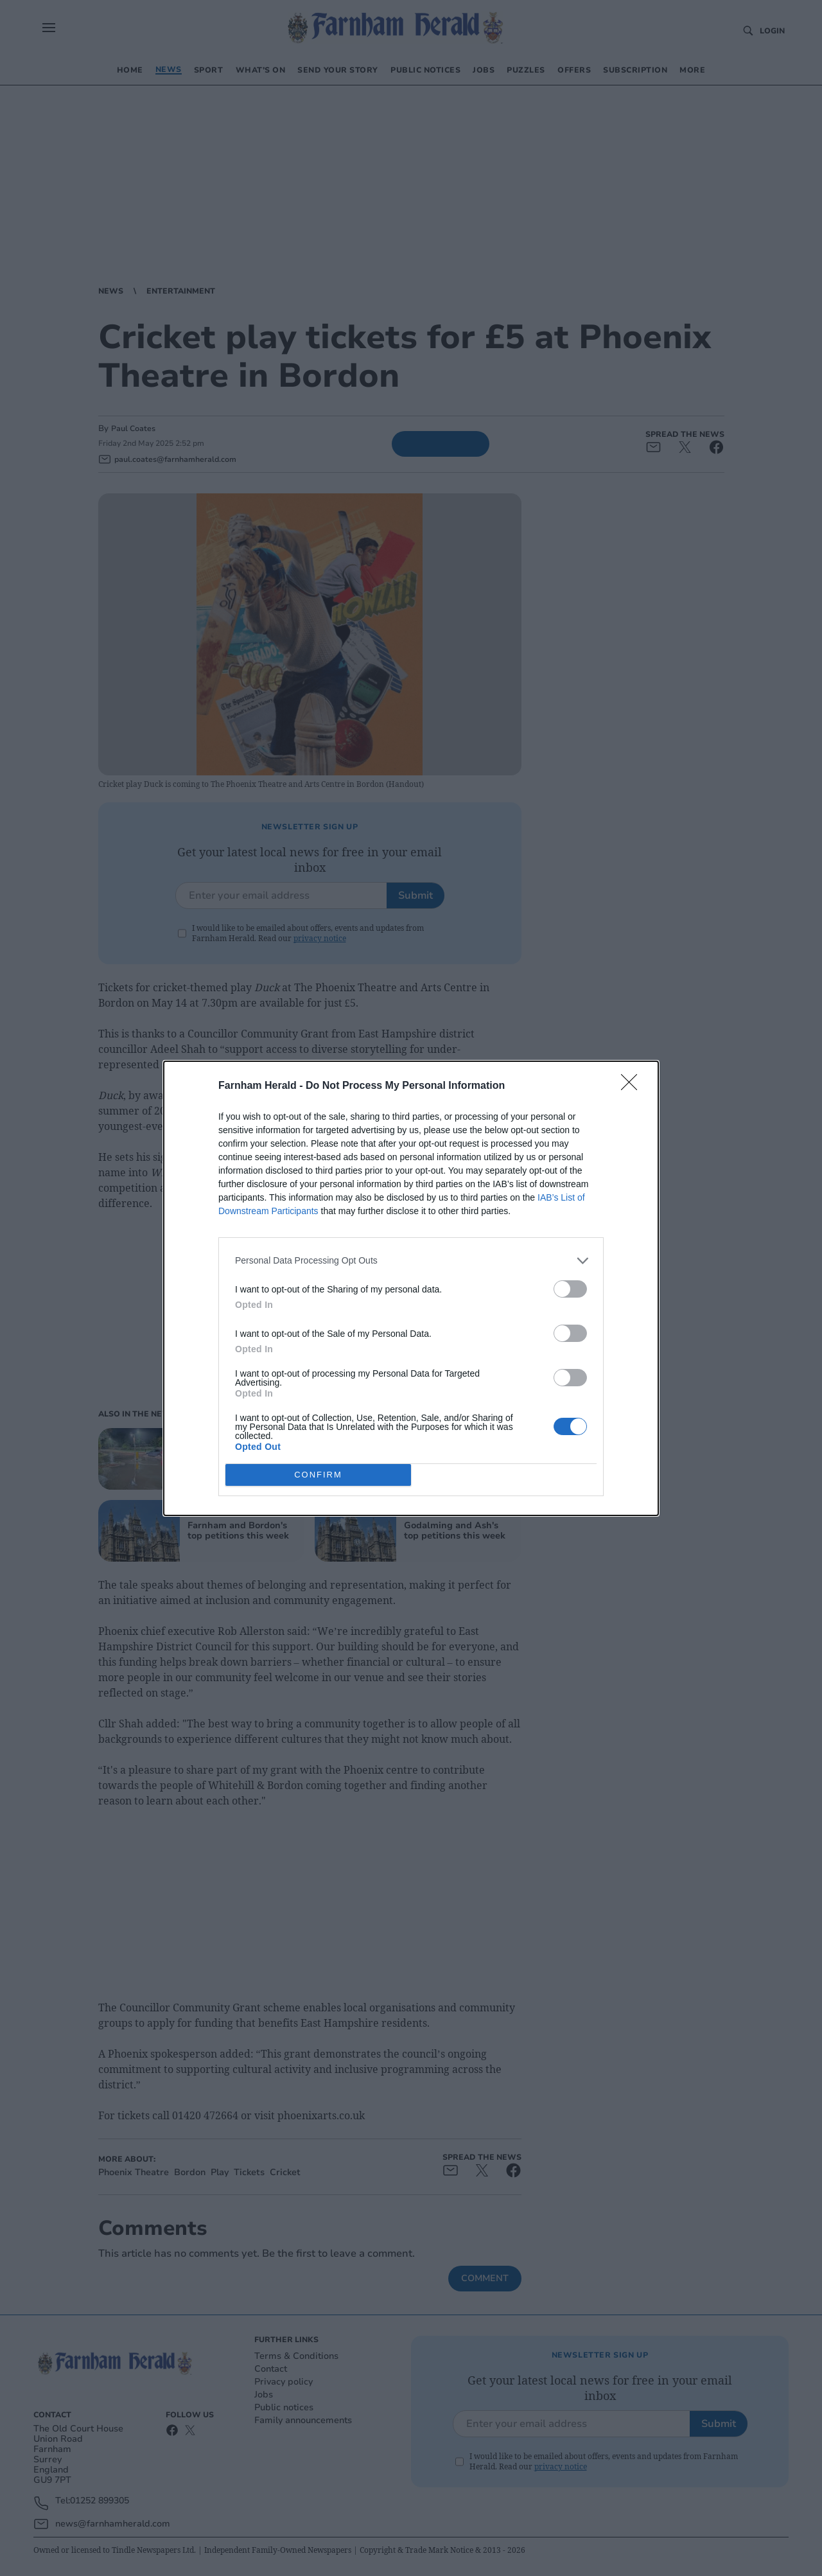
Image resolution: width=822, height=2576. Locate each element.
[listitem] (411, 1260)
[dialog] (411, 1288)
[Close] (633, 1085)
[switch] (570, 1288)
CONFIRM (318, 1474)
